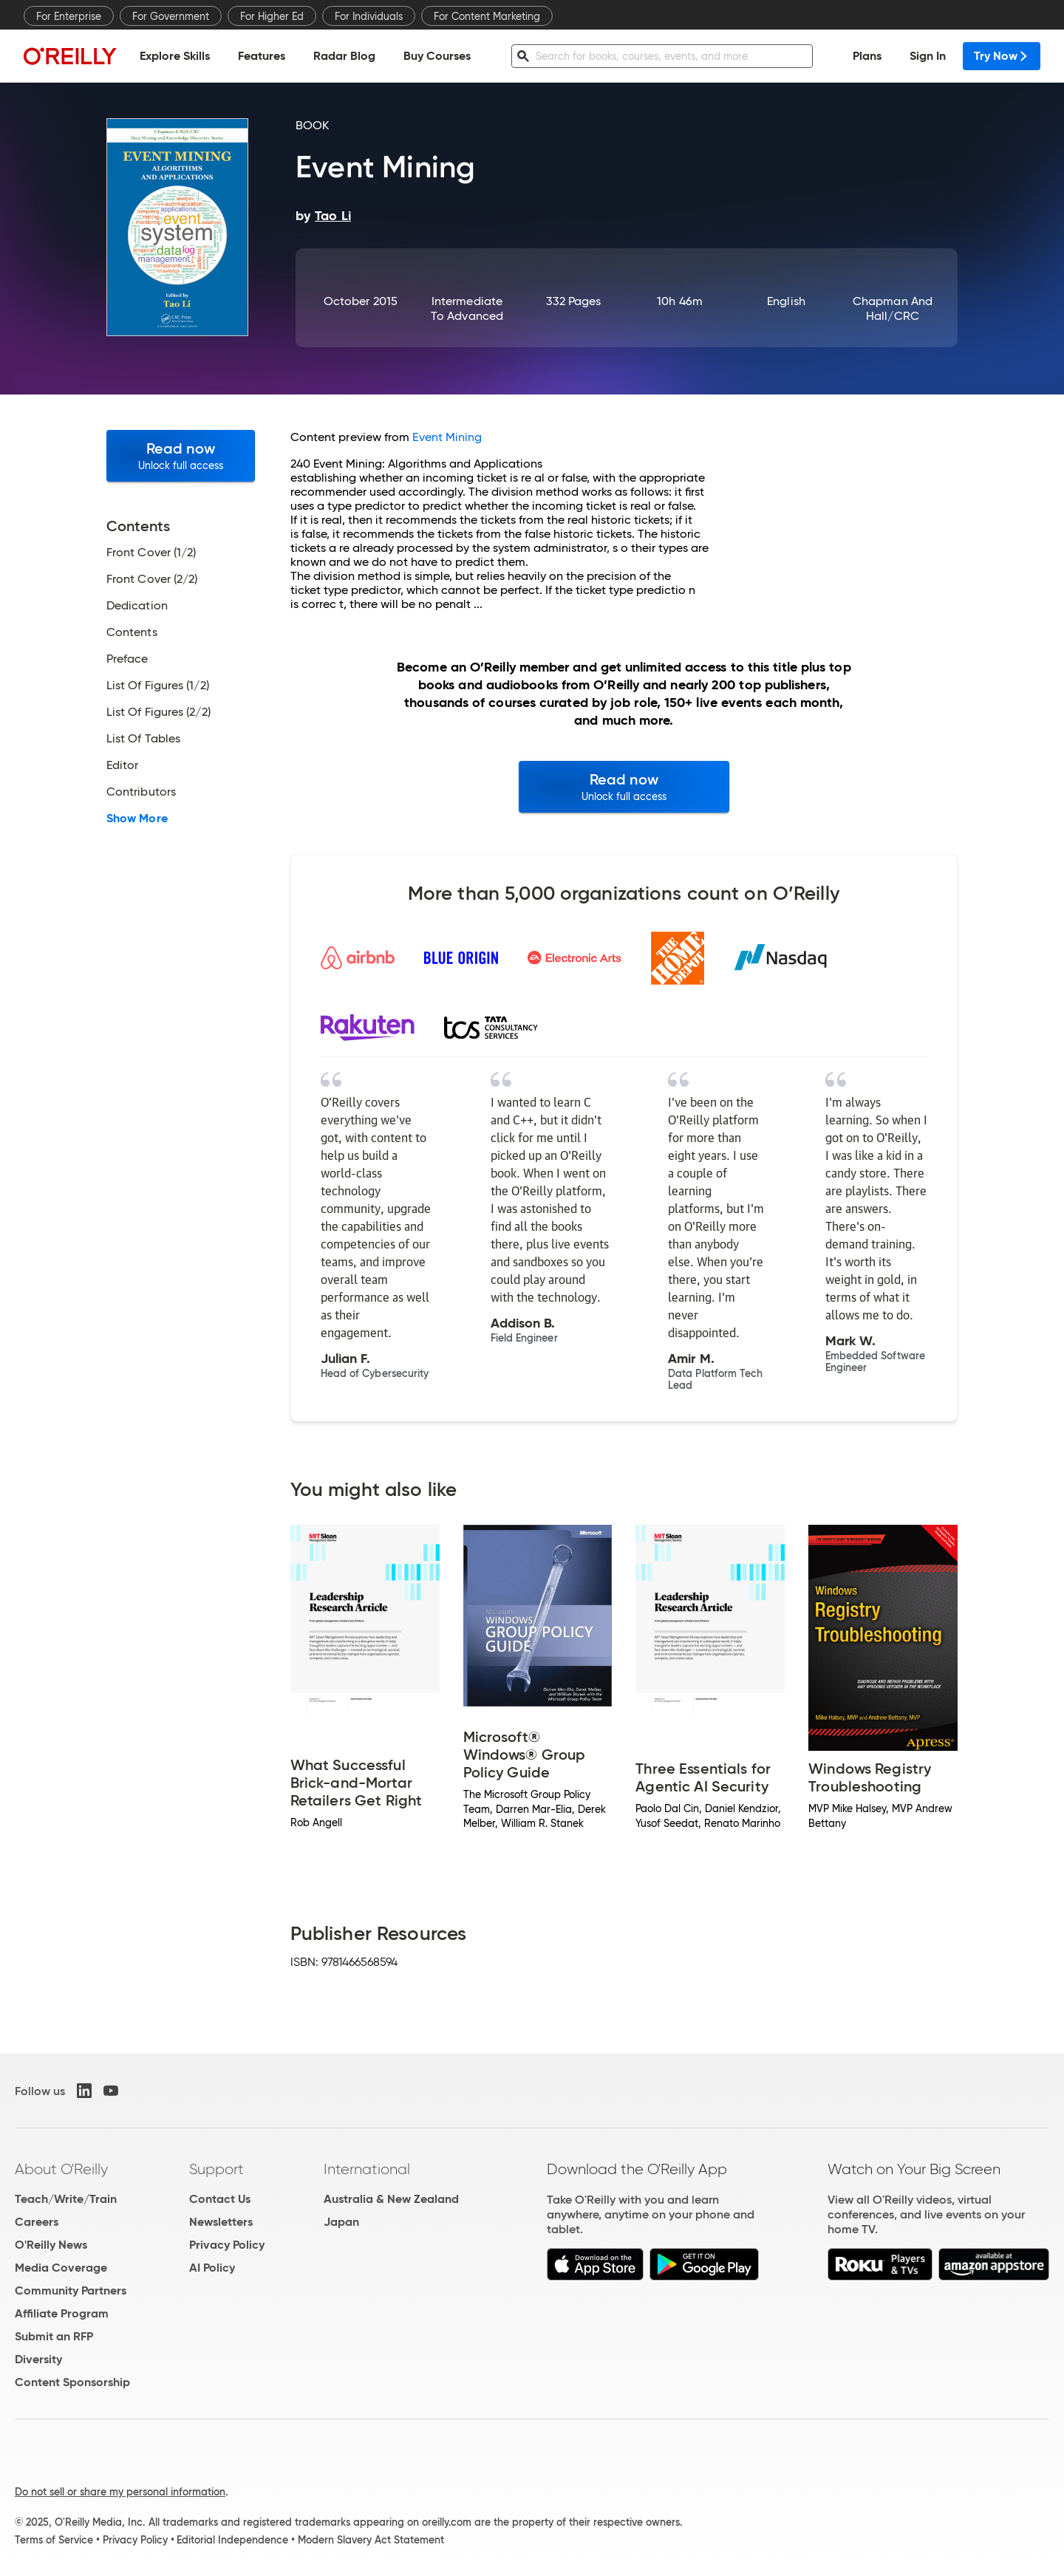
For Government (170, 16)
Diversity (38, 2359)
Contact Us (219, 2199)
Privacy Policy (227, 2244)
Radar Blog (344, 56)
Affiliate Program (62, 2313)
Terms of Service (54, 2539)
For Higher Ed (272, 16)
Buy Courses (437, 56)
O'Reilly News (51, 2244)
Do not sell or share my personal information (120, 2491)
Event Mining (447, 437)
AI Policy (212, 2267)
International (367, 2169)
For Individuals (369, 16)
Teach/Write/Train (66, 2199)
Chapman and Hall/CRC (892, 308)
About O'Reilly (61, 2169)
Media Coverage (61, 2267)
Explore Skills (175, 56)
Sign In (928, 56)
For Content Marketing (487, 16)
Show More (137, 818)
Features (261, 56)
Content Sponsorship (72, 2382)
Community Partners (70, 2290)
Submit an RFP (54, 2336)
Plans (867, 56)
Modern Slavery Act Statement (371, 2539)
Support (216, 2169)
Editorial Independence (232, 2539)
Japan (341, 2222)
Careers (36, 2222)
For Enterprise (68, 16)
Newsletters (221, 2222)
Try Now (1001, 56)
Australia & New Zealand (391, 2199)
